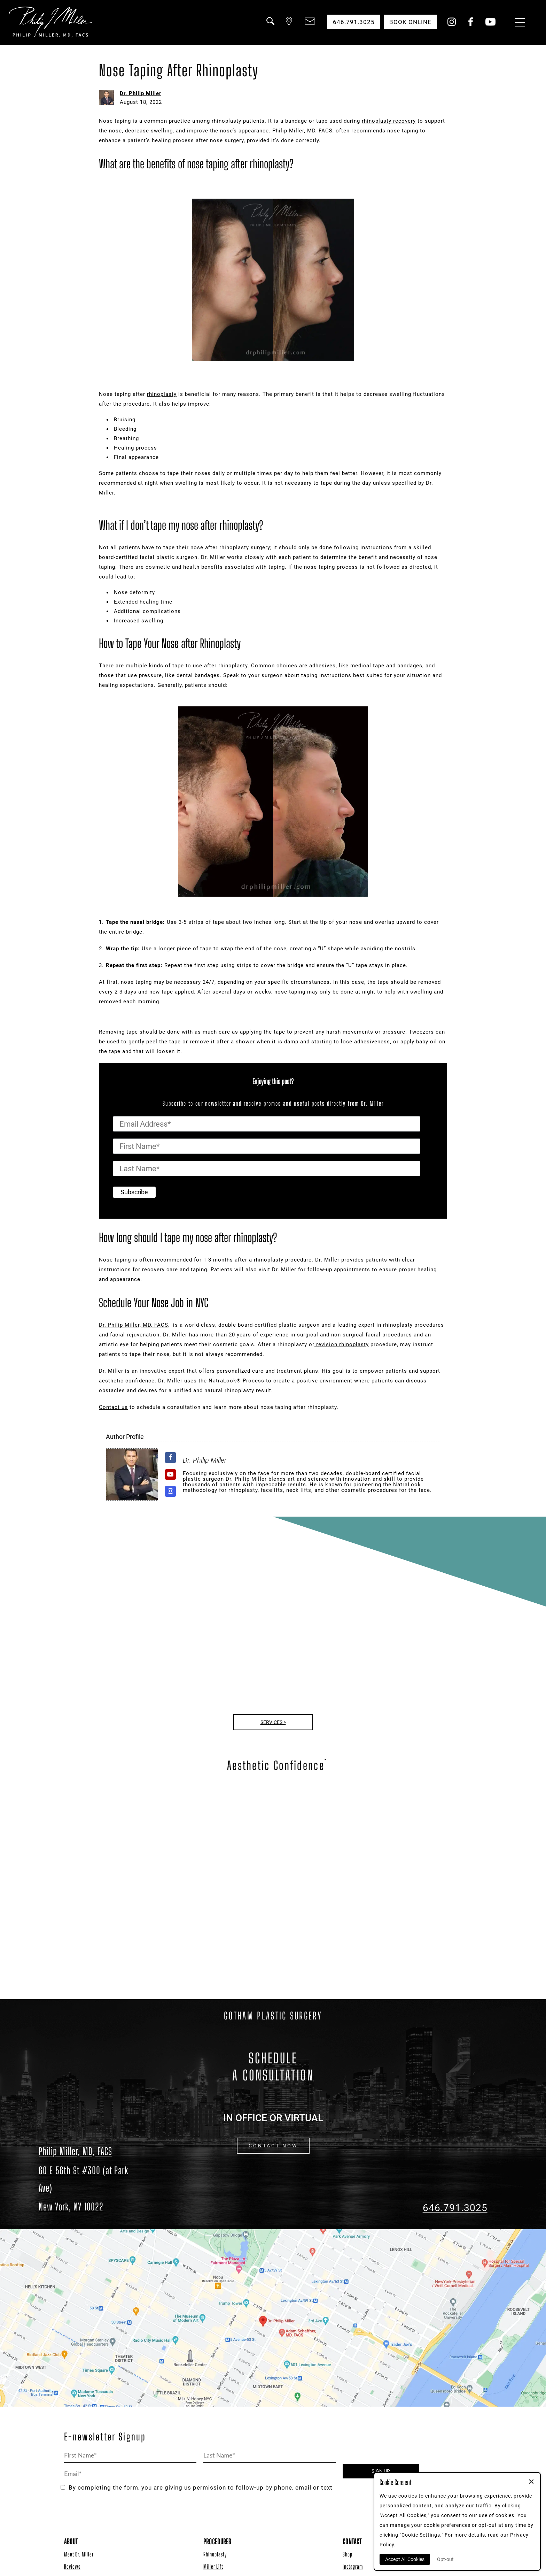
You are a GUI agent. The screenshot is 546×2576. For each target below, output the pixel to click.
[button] (269, 25)
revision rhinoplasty (341, 1344)
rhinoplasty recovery (389, 121)
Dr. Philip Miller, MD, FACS (133, 1325)
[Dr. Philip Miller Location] (91, 2188)
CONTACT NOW (273, 2145)
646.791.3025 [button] (354, 21)
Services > (273, 1722)
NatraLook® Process (235, 1381)
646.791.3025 (455, 2208)
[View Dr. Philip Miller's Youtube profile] (170, 1474)
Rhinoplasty (215, 2554)
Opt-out (445, 2559)
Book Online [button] (410, 21)
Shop (347, 2554)
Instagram (353, 2566)
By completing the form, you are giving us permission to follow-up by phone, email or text (197, 2487)
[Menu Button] (518, 23)
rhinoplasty (162, 394)
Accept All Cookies (404, 2559)
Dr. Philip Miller (140, 93)
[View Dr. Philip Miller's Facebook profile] (170, 1457)
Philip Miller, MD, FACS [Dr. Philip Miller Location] (75, 2151)
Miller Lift (213, 2566)
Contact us (113, 1407)
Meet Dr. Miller (79, 2554)
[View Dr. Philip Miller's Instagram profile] (170, 1491)
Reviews (72, 2566)
